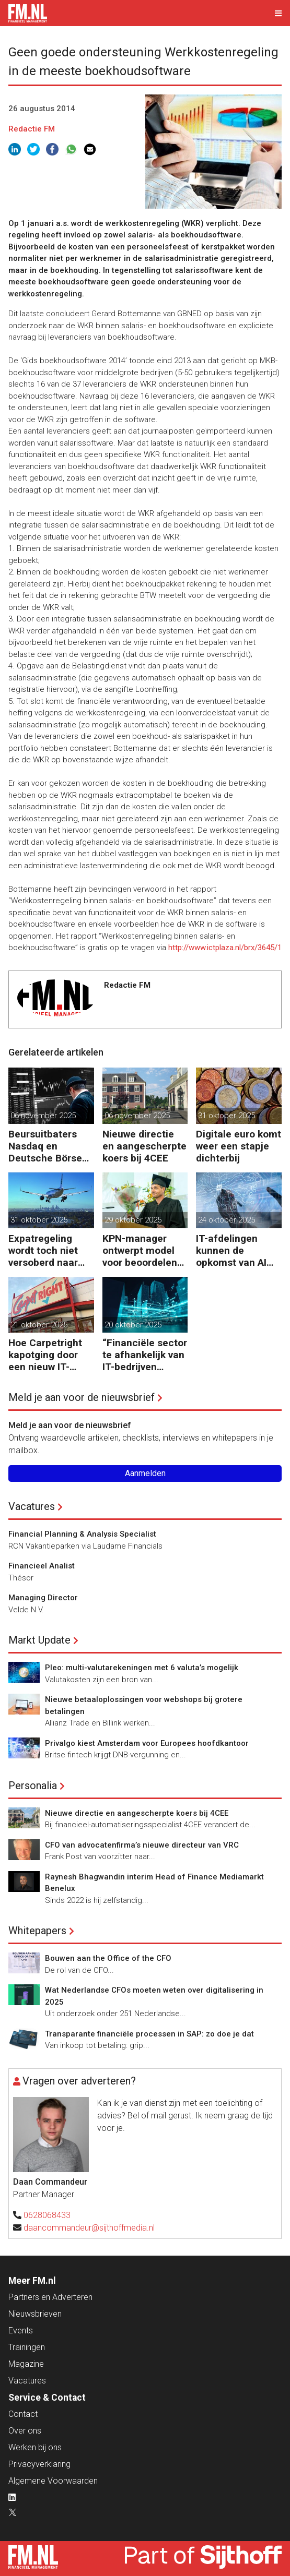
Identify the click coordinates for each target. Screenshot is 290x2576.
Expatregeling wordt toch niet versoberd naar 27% (43, 1250)
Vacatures (31, 1506)
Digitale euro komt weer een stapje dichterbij (238, 1146)
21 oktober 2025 (38, 1324)
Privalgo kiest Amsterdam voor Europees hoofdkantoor (147, 1743)
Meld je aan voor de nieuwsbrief (81, 1397)
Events (20, 2330)
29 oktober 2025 (133, 1220)
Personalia (32, 1785)
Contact (23, 2414)
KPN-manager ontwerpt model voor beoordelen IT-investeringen (139, 1250)
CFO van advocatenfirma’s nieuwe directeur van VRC (142, 1845)
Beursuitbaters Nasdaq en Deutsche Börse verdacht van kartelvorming (45, 1146)
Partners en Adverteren (50, 2297)
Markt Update (39, 1640)
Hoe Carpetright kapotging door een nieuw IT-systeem (45, 1355)
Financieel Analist (41, 1566)
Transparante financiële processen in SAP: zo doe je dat (149, 2034)
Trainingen (26, 2347)
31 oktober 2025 (226, 1115)
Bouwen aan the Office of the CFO (108, 1958)
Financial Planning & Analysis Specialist (82, 1534)
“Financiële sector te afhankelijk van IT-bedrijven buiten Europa (144, 1355)
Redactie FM (31, 129)
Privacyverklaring (39, 2464)
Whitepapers (37, 1930)
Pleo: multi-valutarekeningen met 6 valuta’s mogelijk (141, 1667)
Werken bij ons (35, 2447)
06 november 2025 (43, 1115)
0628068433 (47, 2215)
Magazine (26, 2364)
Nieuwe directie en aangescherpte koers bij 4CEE (144, 1146)
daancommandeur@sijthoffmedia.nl (89, 2228)
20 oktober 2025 (133, 1324)
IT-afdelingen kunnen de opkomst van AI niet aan (231, 1250)
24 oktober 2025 (226, 1220)
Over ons (24, 2431)
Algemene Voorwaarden (53, 2481)
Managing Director (43, 1597)
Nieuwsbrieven (35, 2314)
